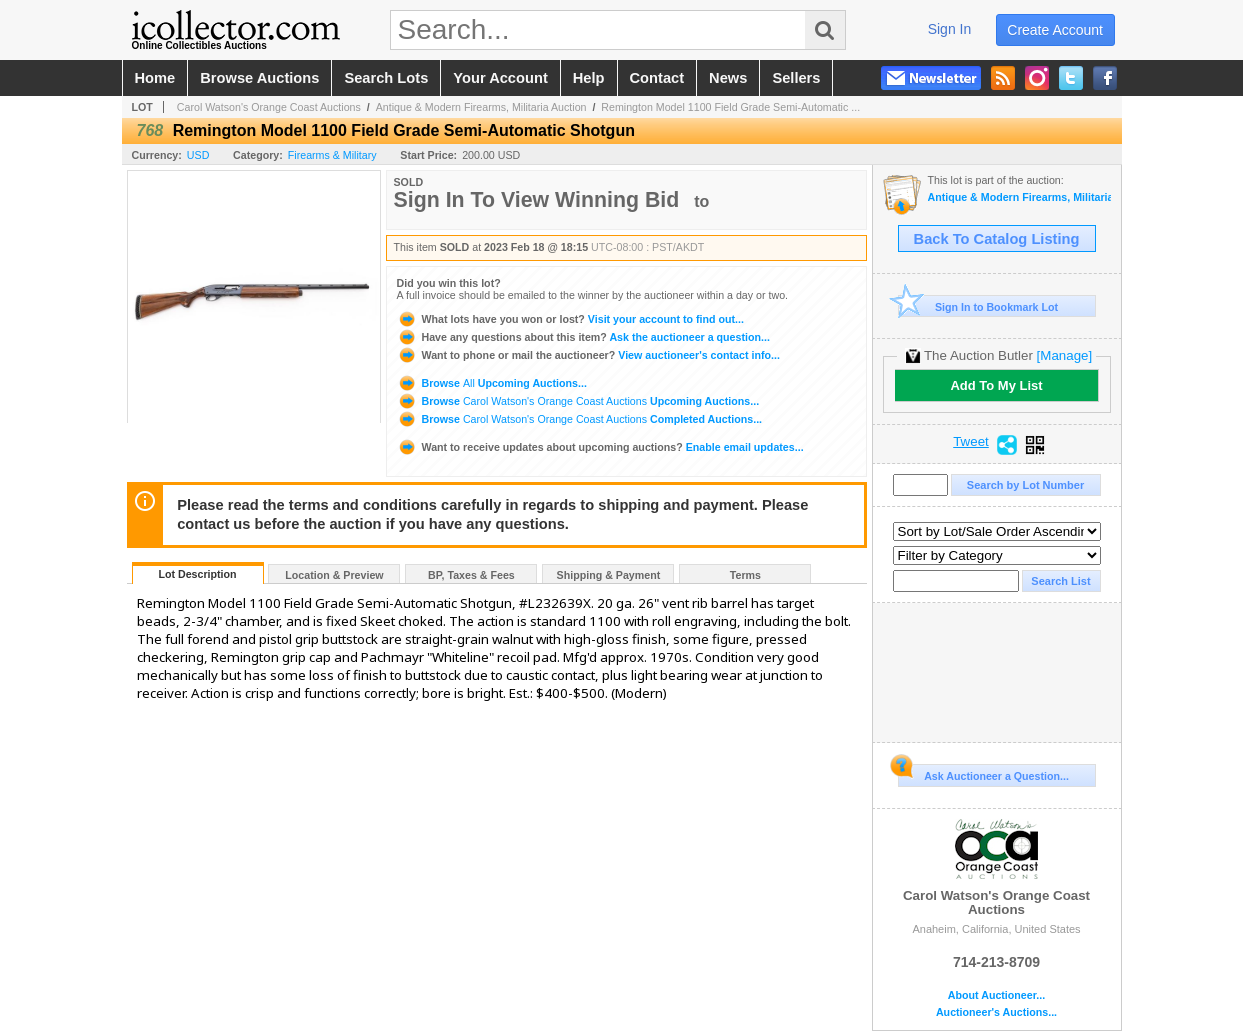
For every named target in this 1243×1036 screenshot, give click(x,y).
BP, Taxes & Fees (471, 575)
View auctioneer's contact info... (588, 355)
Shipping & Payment (609, 575)
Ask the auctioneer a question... (583, 337)
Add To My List (996, 385)
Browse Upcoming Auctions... (492, 383)
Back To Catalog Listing (997, 239)
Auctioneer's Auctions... (996, 1012)
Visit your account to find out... (570, 319)
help (589, 78)
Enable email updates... (600, 447)
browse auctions (259, 78)
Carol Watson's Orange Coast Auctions (269, 107)
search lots (386, 78)
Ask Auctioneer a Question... (983, 773)
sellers (796, 78)
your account (500, 78)
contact (657, 78)
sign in (950, 29)
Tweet (971, 442)
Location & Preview (334, 575)
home (155, 78)
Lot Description (197, 574)
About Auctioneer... (996, 995)
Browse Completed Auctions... (580, 419)
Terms (745, 575)
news (728, 78)
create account (1055, 30)
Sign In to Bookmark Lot (978, 306)
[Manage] (1064, 355)
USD (198, 155)
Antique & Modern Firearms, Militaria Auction (481, 107)
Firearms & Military (332, 155)
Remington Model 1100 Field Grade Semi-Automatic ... (730, 107)
